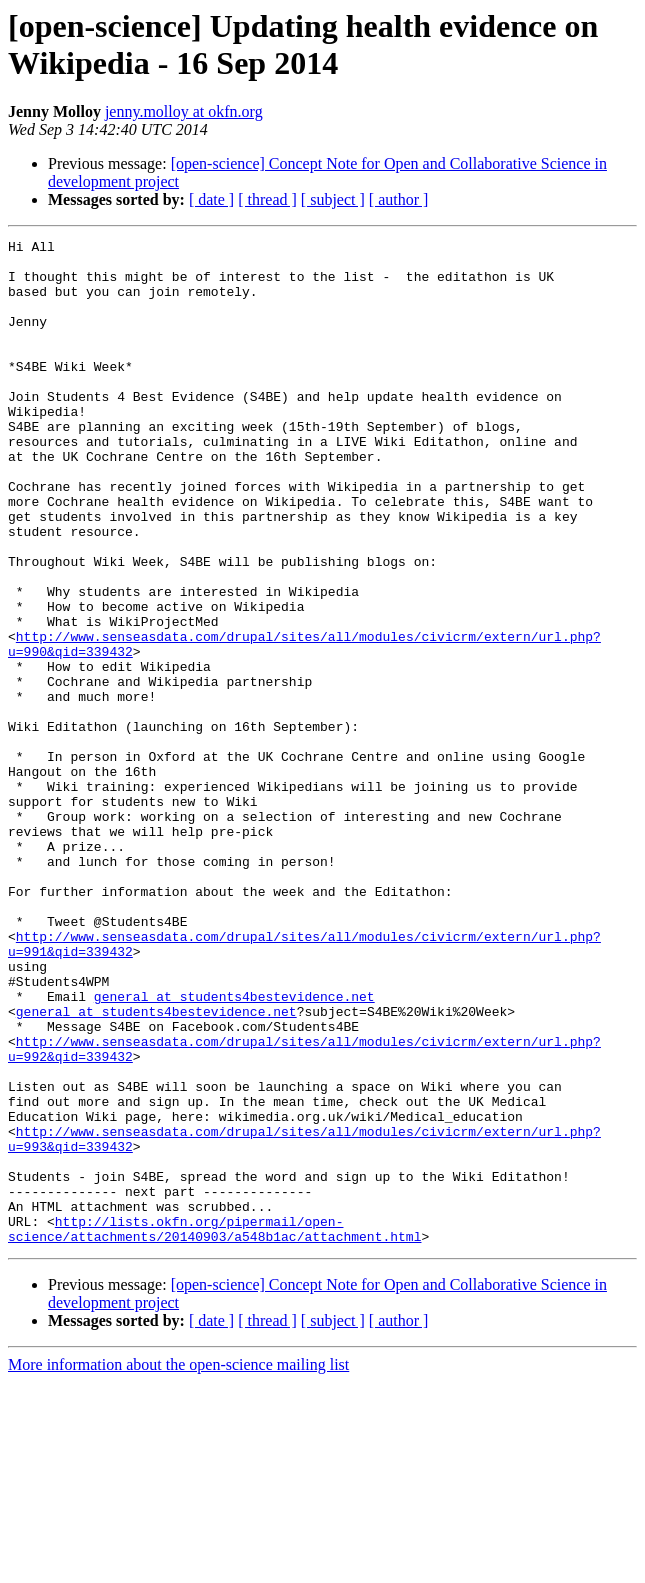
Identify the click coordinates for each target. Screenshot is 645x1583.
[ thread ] (267, 199)
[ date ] (211, 199)
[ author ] (399, 199)
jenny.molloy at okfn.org (184, 111)
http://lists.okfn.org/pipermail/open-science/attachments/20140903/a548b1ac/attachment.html (214, 1428)
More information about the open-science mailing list (178, 1565)
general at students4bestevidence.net (234, 1149)
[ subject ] (333, 199)
